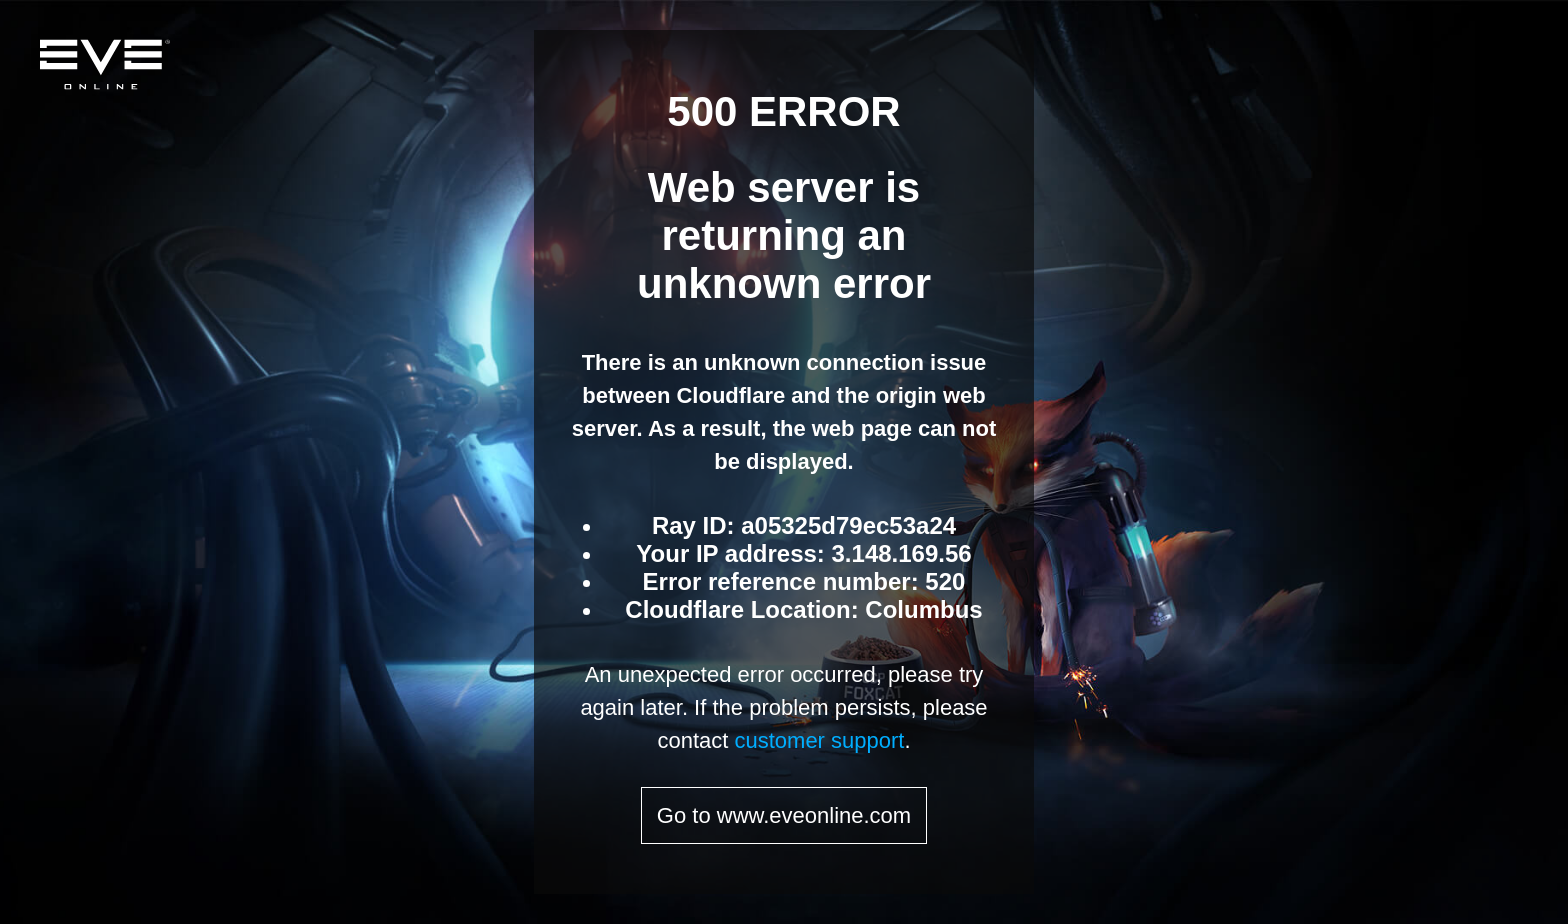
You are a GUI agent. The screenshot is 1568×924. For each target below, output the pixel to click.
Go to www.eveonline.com (784, 815)
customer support (819, 740)
